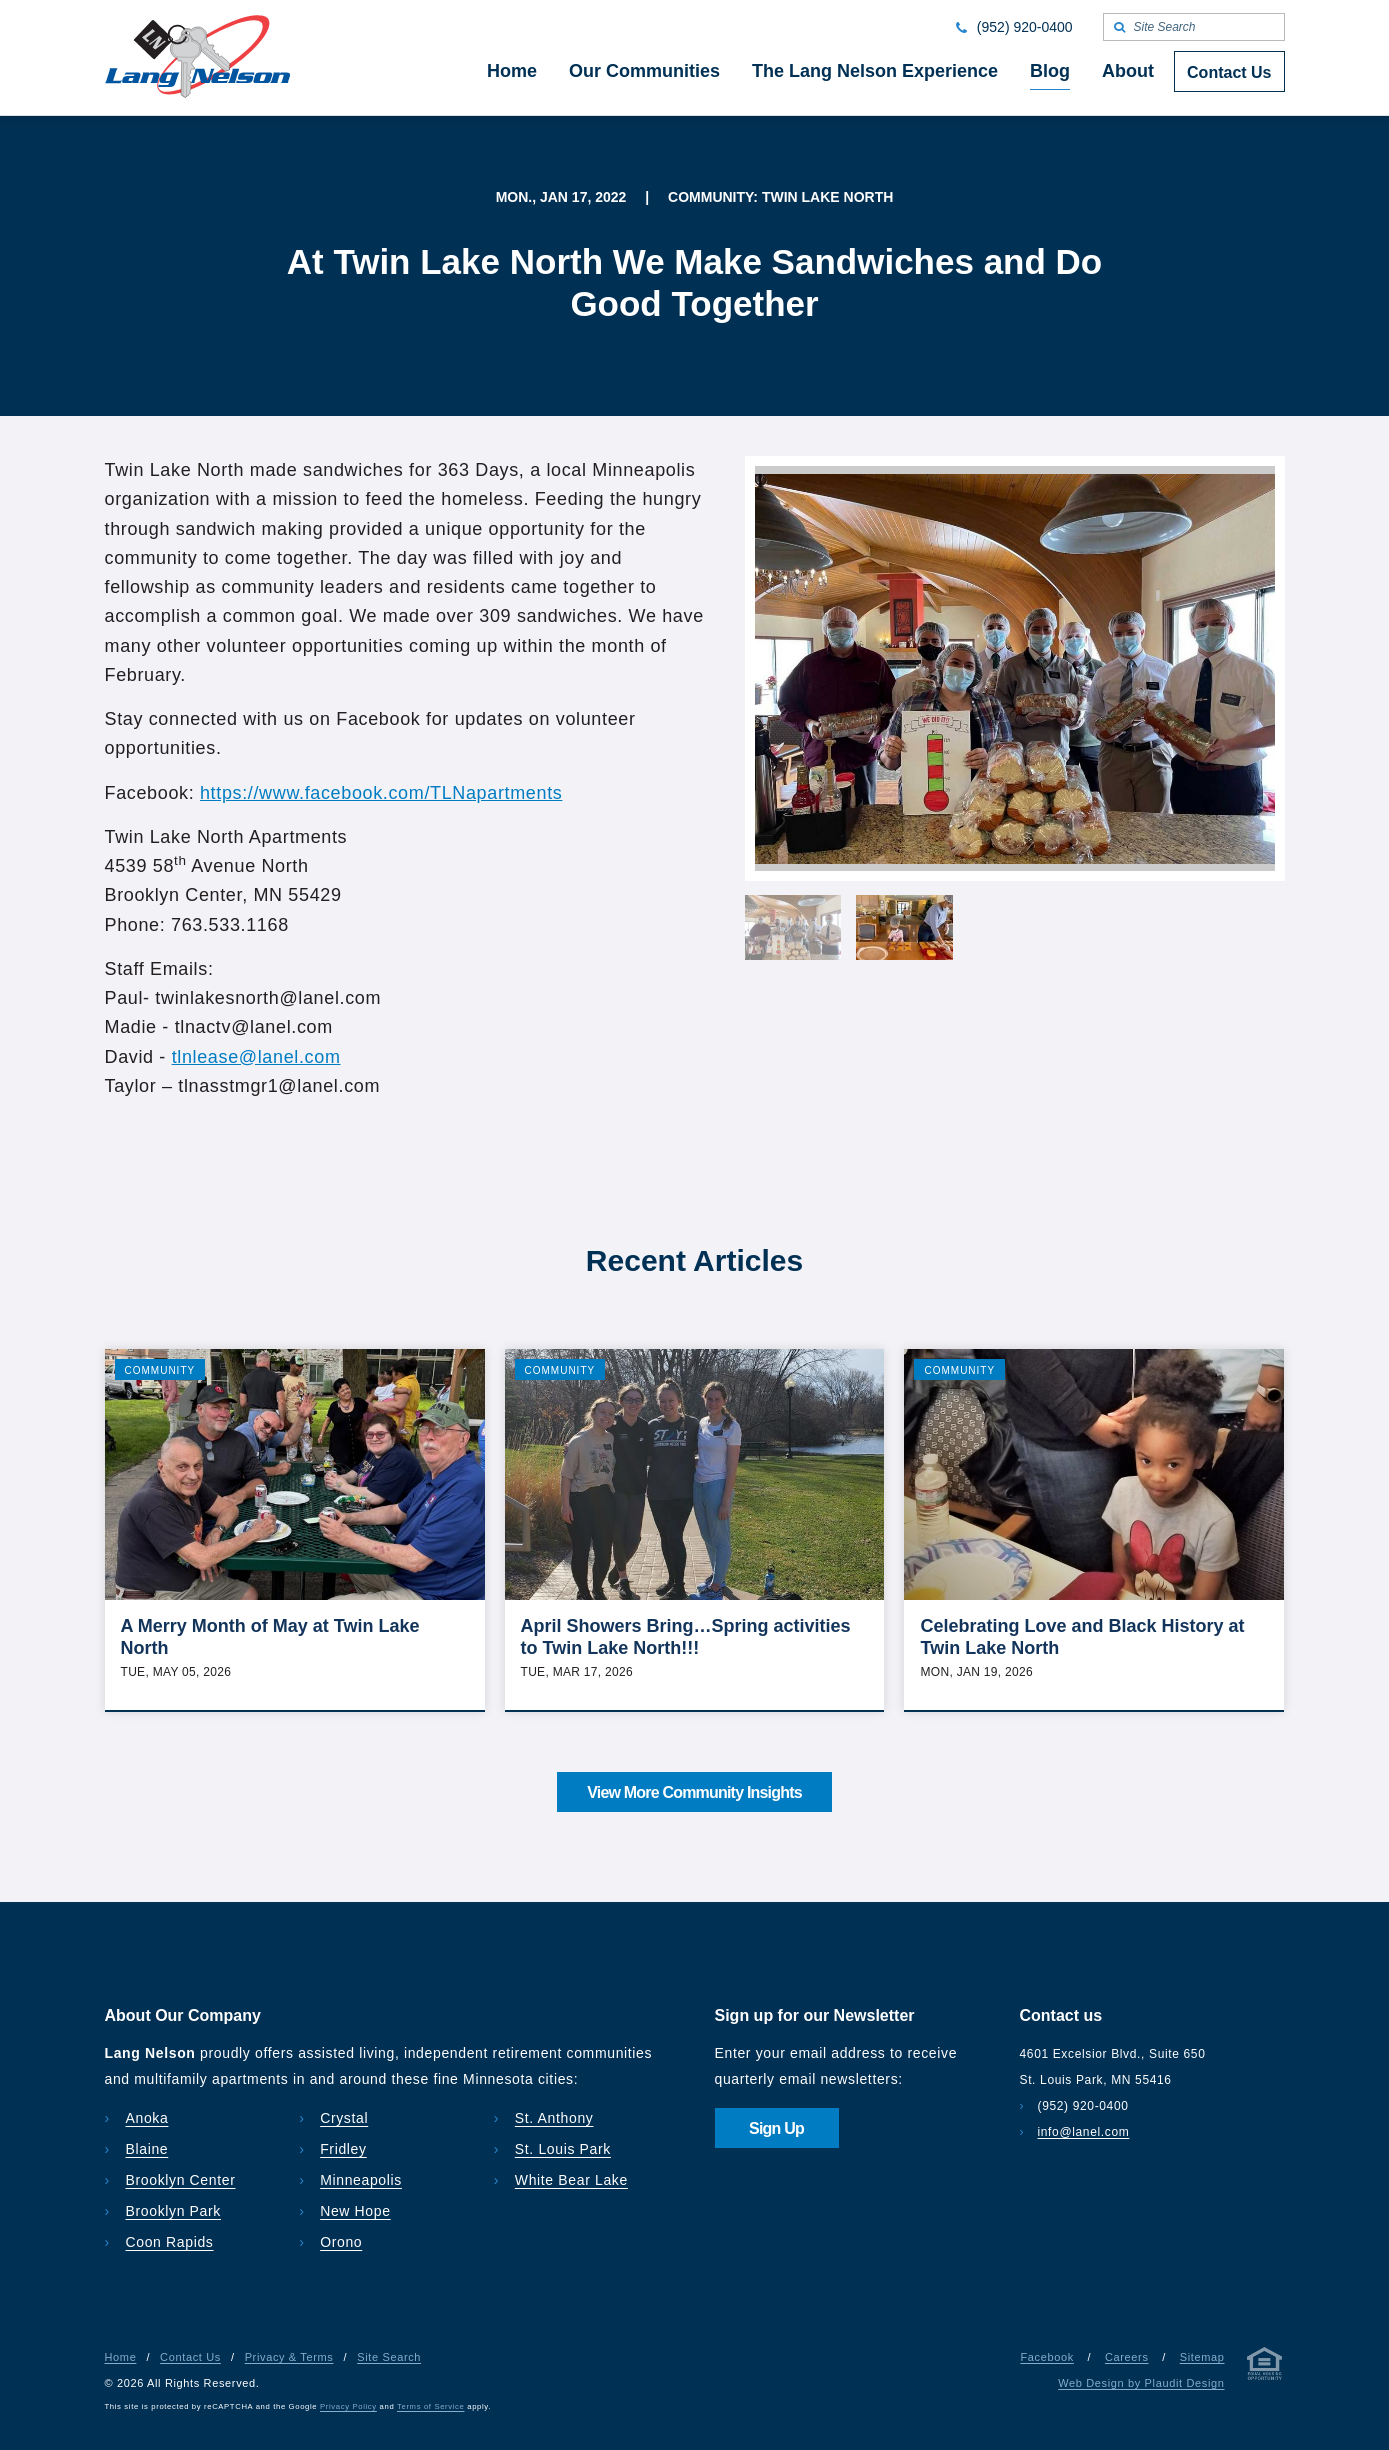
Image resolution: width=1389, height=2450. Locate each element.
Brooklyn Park (173, 2211)
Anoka (147, 2118)
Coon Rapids (170, 2242)
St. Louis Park (563, 2149)
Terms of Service (430, 2406)
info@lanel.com (1084, 2132)
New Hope (355, 2211)
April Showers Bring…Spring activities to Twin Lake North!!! (686, 1637)
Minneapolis (361, 2180)
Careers (1127, 2357)
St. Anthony (554, 2118)
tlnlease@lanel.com (256, 1057)
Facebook (1046, 2357)
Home (121, 2357)
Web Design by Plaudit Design (1141, 2383)
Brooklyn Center (181, 2180)
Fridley (343, 2149)
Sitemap (1202, 2357)
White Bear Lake (571, 2180)
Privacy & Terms (289, 2357)
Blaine (147, 2149)
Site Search (389, 2357)
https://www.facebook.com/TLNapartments (381, 793)
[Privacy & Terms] (1265, 2367)
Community (160, 1370)
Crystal (344, 2118)
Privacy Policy (348, 2406)
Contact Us (190, 2357)
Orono (341, 2242)
